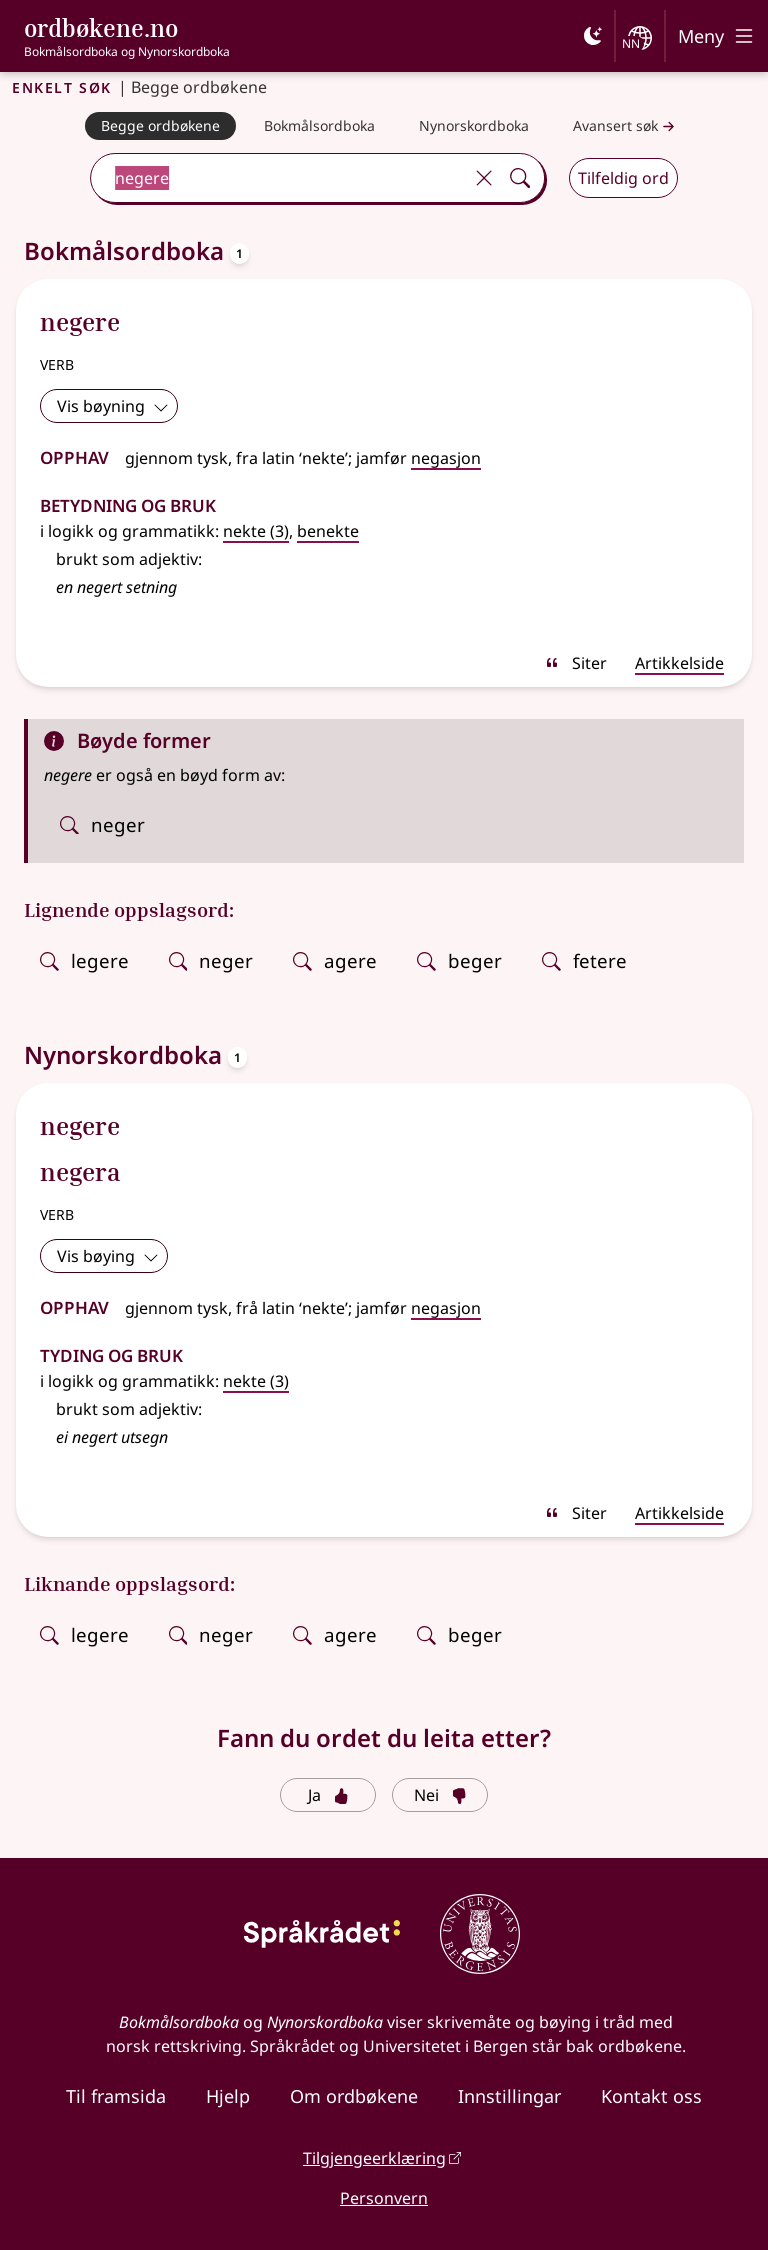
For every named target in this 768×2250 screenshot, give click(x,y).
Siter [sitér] (575, 663)
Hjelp (228, 2096)
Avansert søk (626, 126)
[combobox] (279, 178)
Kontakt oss (651, 2096)
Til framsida (116, 2096)
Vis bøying (108, 1256)
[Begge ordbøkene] (160, 126)
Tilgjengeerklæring (374, 2158)
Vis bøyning (113, 406)
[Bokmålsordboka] (319, 126)
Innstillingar (509, 2096)
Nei (440, 1795)
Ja (328, 1795)
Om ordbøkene (354, 2096)
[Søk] (520, 178)
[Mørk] (593, 36)
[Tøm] (484, 178)
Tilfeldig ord (623, 178)
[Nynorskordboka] (474, 126)
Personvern (384, 2198)
